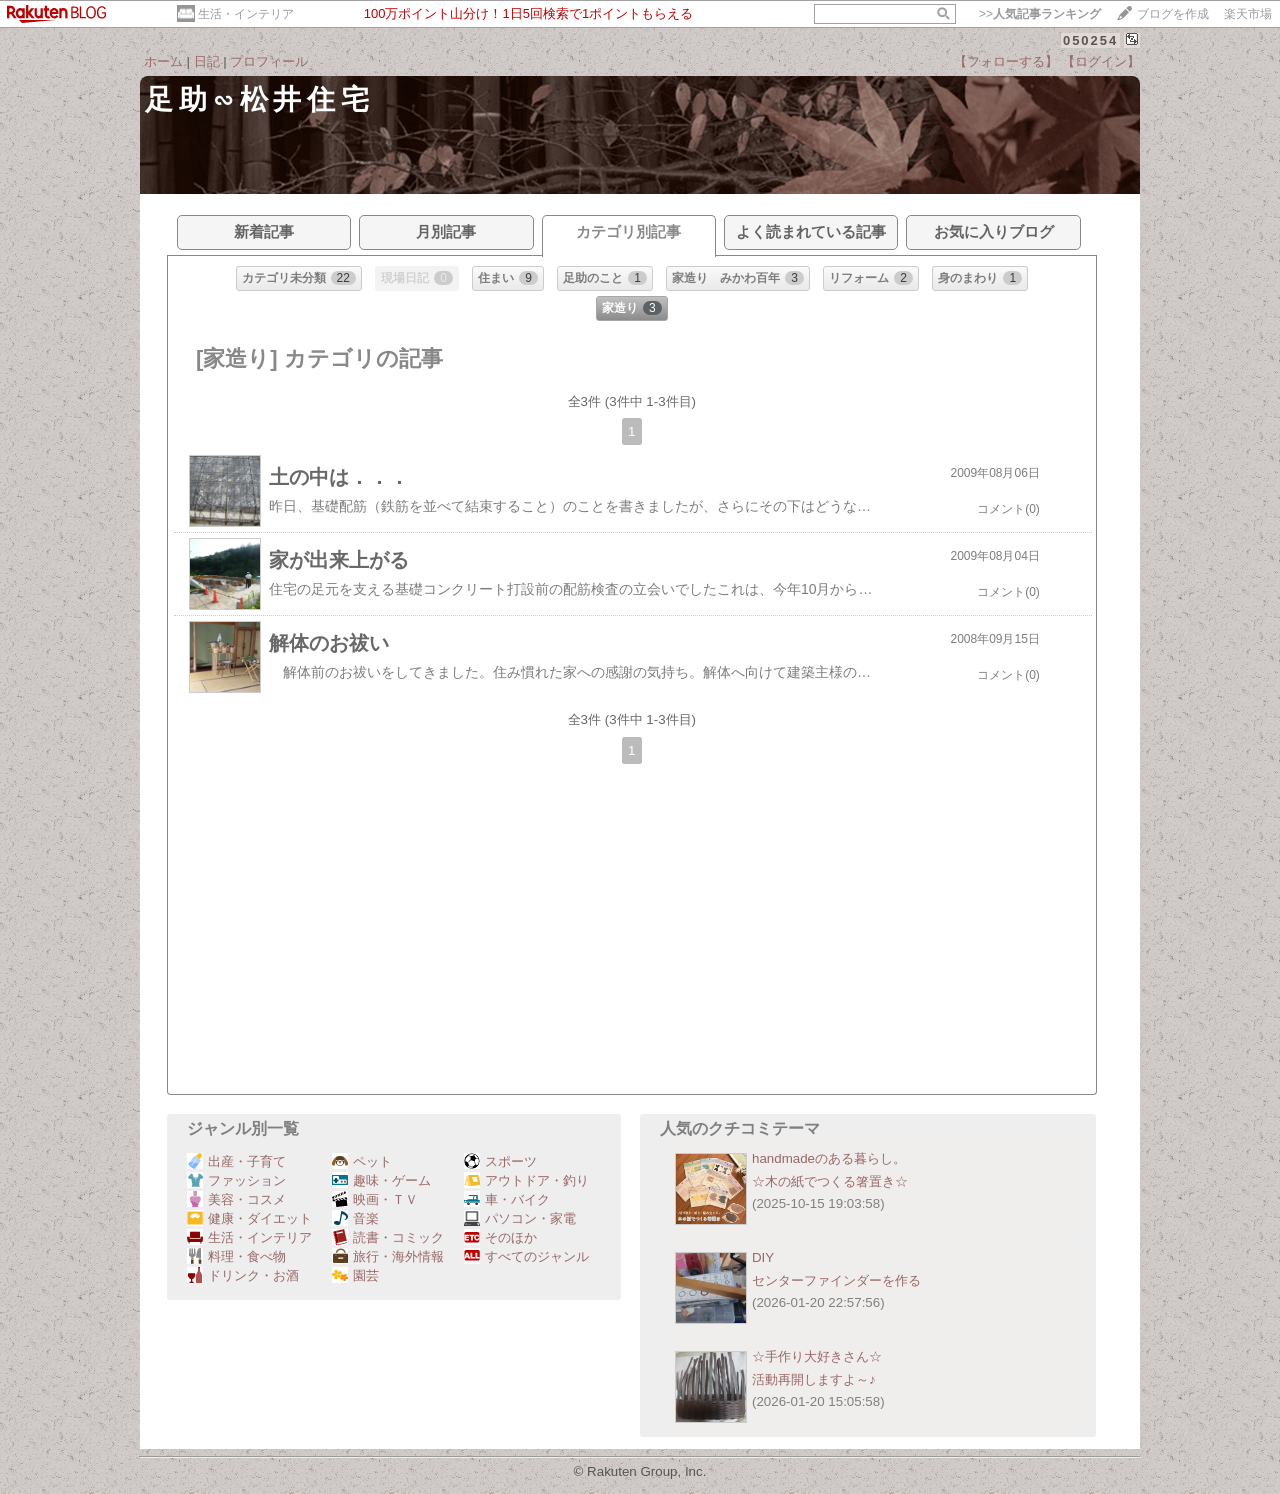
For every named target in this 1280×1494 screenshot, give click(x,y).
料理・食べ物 (236, 1256)
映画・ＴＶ (375, 1199)
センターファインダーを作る (836, 1280)
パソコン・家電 (520, 1218)
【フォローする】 (1006, 61)
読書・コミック (388, 1237)
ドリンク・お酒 (243, 1275)
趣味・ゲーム (381, 1180)
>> (1040, 14)
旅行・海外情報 (388, 1256)
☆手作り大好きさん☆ (817, 1356)
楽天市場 (1248, 14)
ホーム (163, 61)
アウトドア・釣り (526, 1180)
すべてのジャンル (526, 1256)
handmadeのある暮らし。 (829, 1158)
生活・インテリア (246, 14)
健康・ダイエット (249, 1218)
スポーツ (500, 1161)
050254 (1090, 40)
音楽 (355, 1218)
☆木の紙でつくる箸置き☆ (830, 1181)
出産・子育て (236, 1161)
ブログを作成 (1173, 14)
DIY (769, 1257)
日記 (207, 61)
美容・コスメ (236, 1199)
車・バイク (507, 1199)
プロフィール (269, 61)
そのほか (500, 1237)
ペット (362, 1161)
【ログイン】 (1101, 61)
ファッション (236, 1180)
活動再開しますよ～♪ (814, 1379)
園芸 (355, 1275)
